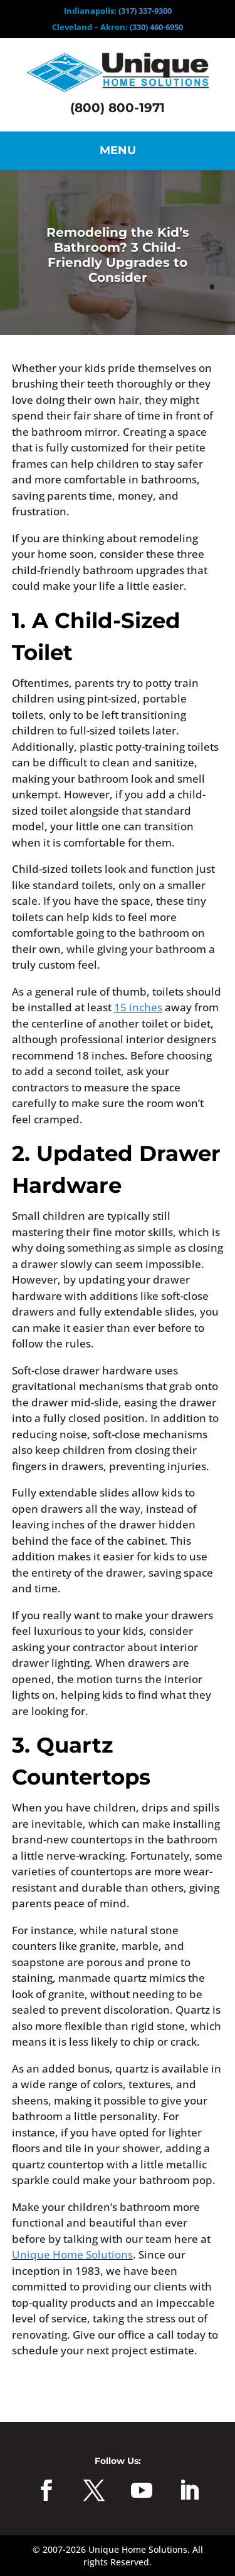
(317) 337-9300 (145, 10)
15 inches (138, 1007)
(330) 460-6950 (156, 27)
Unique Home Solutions (72, 2254)
